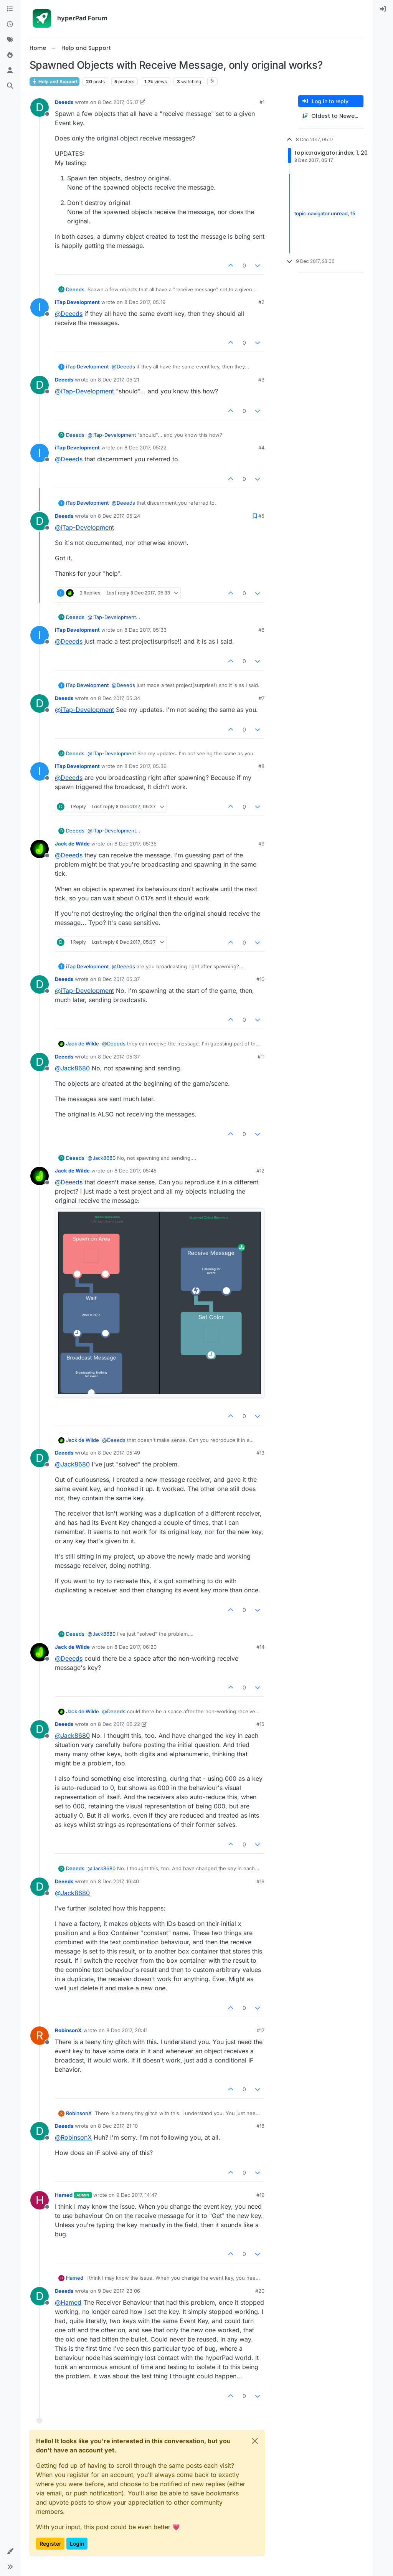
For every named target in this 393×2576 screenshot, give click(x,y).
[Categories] (10, 9)
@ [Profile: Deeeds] (69, 313)
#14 (260, 1647)
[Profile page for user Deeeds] (39, 107)
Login (77, 2543)
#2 (261, 302)
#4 (261, 447)
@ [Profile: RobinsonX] (73, 2137)
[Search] (10, 86)
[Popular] (10, 55)
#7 (261, 698)
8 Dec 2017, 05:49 (119, 1453)
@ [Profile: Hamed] (68, 2302)
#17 (260, 2030)
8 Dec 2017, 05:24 (119, 516)
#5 (261, 516)
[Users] (10, 70)
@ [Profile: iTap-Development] (84, 391)
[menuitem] (383, 9)
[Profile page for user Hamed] (39, 2200)
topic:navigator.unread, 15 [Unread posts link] (324, 213)
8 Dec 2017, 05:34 (119, 698)
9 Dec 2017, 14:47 (136, 2195)
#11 (261, 1057)
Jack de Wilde (72, 844)
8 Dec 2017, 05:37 (119, 979)
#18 (260, 2126)
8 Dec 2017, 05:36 (145, 766)
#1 (261, 102)
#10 (260, 979)
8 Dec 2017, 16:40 (118, 1881)
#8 (261, 766)
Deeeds (64, 102)
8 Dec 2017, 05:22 (145, 447)
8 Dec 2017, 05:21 (118, 379)
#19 (260, 2195)
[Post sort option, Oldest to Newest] (330, 116)
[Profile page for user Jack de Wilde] (39, 849)
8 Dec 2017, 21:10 (118, 2126)
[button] (10, 2551)
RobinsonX (68, 2030)
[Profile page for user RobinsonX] (39, 2035)
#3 (261, 379)
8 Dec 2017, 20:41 (126, 2030)
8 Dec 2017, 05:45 (135, 1170)
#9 (261, 844)
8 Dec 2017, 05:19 (144, 302)
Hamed (64, 2195)
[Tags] (10, 40)
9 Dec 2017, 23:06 (119, 2291)
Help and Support (54, 81)
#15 (260, 1724)
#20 (259, 2291)
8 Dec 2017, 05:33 (145, 630)
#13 (260, 1453)
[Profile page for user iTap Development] (39, 307)
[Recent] (10, 24)
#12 (260, 1170)
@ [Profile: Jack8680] (72, 1068)
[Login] (383, 9)
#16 (260, 1881)
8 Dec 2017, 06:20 (135, 1647)
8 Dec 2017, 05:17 (118, 102)
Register (50, 2543)
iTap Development (77, 302)
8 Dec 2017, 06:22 (119, 1724)
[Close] (255, 2441)
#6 (261, 630)
